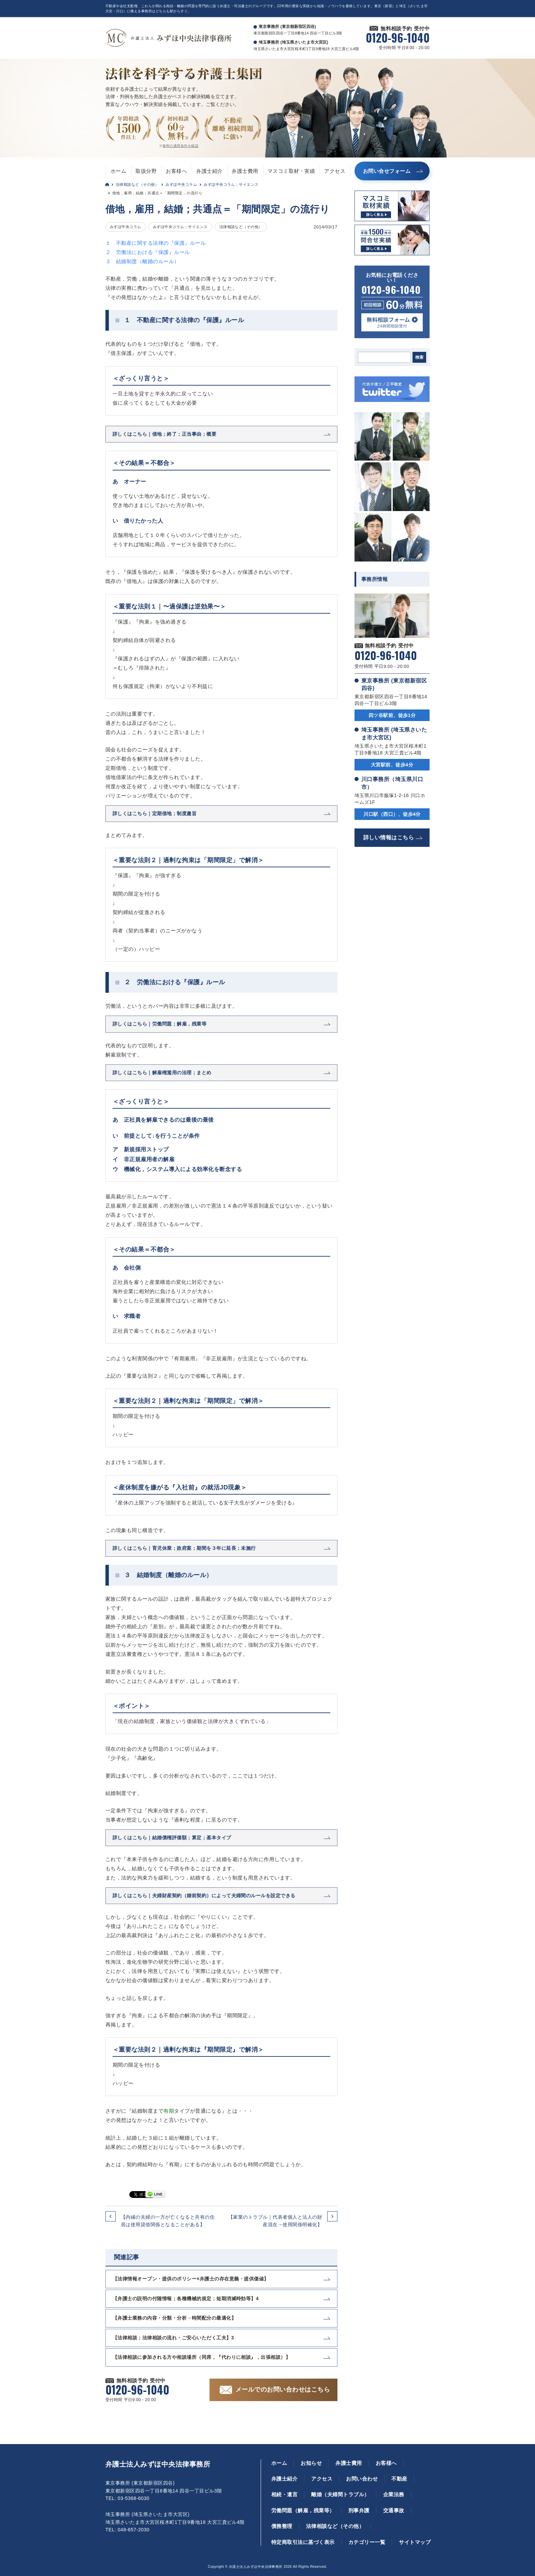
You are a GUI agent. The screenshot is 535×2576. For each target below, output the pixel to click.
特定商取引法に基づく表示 (303, 2542)
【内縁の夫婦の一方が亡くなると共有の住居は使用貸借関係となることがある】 (168, 2220)
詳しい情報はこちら (388, 837)
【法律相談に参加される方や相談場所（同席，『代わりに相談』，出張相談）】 (201, 2357)
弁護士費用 (245, 171)
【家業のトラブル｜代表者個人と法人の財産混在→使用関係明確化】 (275, 2220)
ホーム (118, 171)
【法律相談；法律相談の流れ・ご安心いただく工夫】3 (173, 2337)
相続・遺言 (284, 2494)
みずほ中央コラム (181, 184)
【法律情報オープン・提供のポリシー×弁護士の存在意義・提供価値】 (191, 2278)
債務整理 (281, 2526)
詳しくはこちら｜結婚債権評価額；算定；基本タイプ (172, 1837)
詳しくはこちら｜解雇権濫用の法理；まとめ (162, 1072)
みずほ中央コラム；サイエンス (231, 184)
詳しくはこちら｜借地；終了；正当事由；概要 (164, 434)
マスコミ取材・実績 (291, 171)
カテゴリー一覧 (366, 2542)
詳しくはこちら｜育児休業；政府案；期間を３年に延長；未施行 (184, 1548)
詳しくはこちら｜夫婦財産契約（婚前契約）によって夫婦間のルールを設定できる (204, 1895)
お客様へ (176, 171)
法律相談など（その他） (137, 184)
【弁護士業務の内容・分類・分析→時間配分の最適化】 (174, 2318)
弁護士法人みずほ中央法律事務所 (157, 2464)
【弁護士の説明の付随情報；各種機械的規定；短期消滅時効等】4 (186, 2298)
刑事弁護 (359, 2510)
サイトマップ (415, 2542)
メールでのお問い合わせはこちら (282, 2389)
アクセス (334, 171)
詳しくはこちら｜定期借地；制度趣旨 (155, 813)
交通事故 (393, 2510)
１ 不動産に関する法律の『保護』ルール (155, 243)
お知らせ (311, 2463)
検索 (419, 357)
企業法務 (393, 2494)
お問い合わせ (362, 2479)
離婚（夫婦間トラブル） (340, 2494)
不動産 (399, 2479)
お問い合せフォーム (386, 171)
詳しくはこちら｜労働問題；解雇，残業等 (159, 1024)
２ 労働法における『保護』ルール (147, 252)
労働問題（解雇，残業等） (303, 2510)
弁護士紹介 (209, 171)
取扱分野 (146, 171)
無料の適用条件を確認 (180, 146)
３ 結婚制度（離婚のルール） (142, 261)
